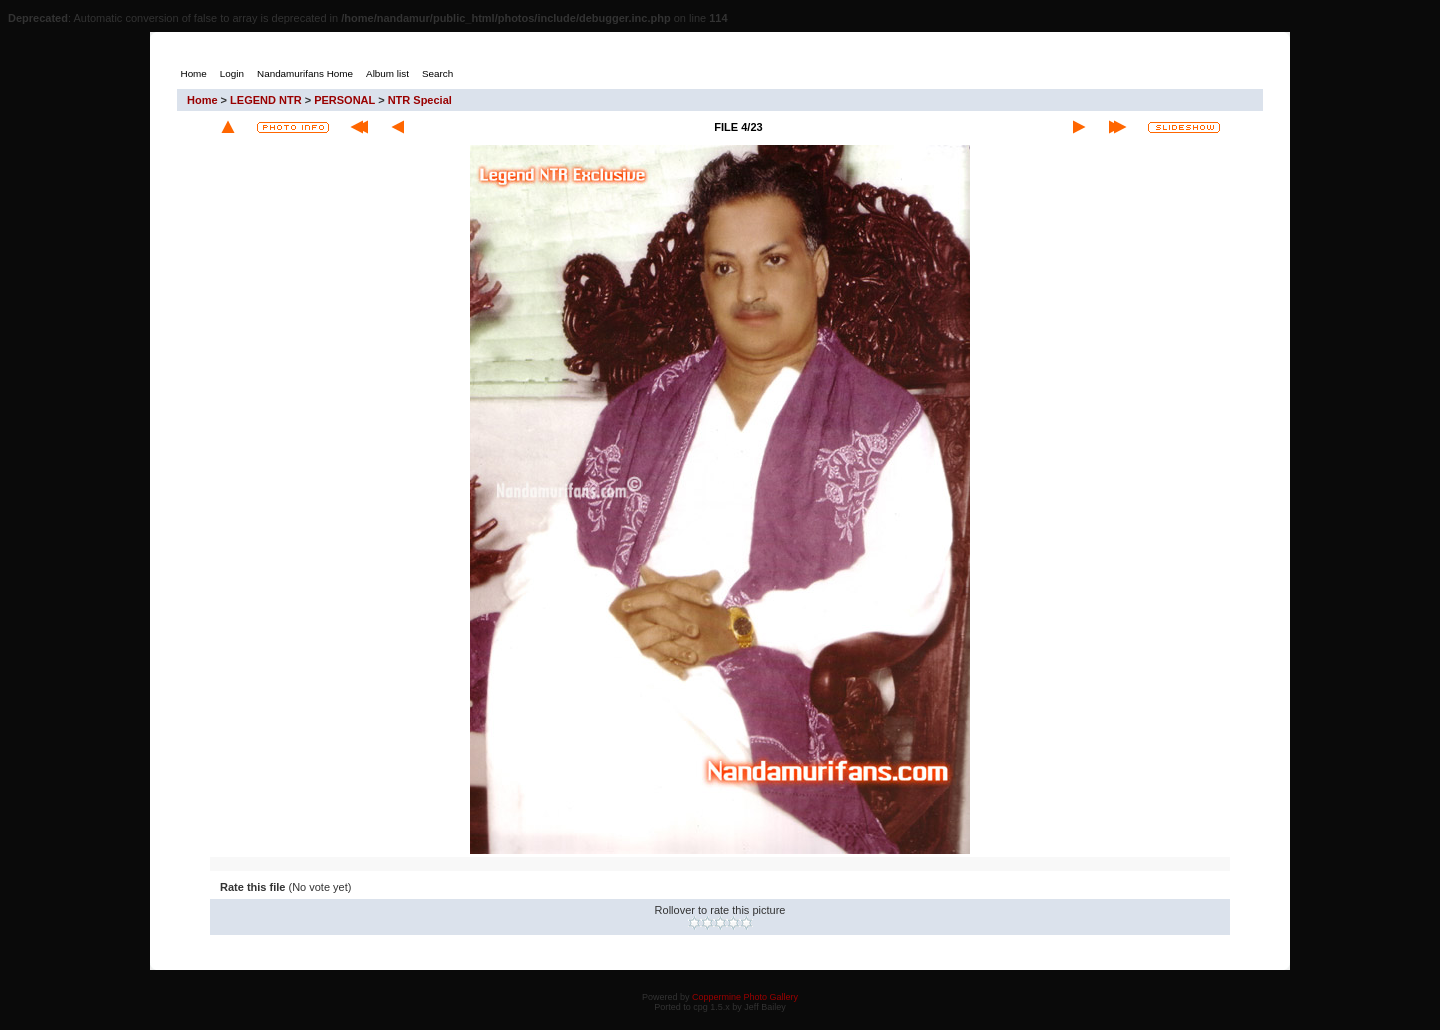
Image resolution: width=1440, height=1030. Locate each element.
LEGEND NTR (266, 100)
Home (202, 100)
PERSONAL (344, 100)
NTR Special (420, 100)
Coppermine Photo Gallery (745, 997)
